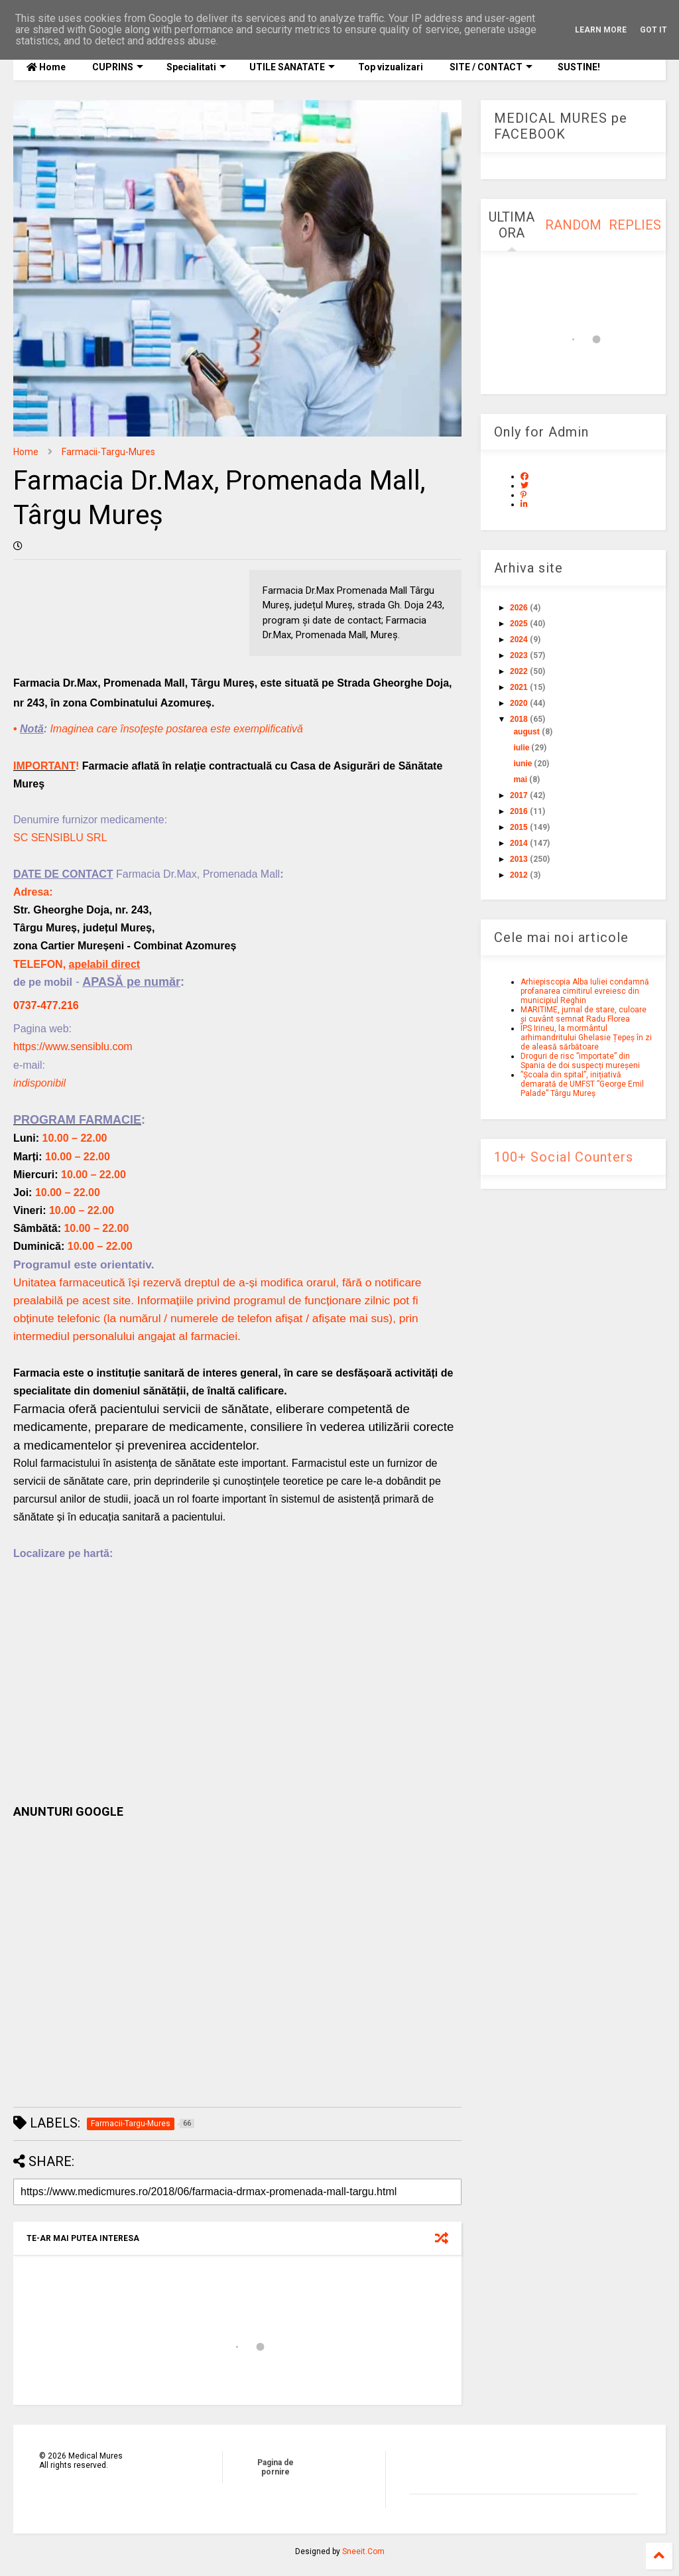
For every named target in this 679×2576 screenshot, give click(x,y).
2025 (519, 623)
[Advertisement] (237, 1962)
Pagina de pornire (275, 2467)
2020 (519, 703)
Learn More (601, 29)
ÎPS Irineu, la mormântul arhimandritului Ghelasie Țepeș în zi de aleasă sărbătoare (586, 1037)
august (526, 731)
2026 (519, 607)
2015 (519, 827)
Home (46, 67)
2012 (519, 875)
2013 (519, 859)
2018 (519, 719)
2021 (519, 687)
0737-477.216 (46, 1005)
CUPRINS (117, 67)
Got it (653, 29)
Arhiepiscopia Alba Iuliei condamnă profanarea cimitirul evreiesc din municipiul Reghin (585, 991)
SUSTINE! (578, 67)
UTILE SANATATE (292, 67)
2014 (519, 843)
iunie (522, 763)
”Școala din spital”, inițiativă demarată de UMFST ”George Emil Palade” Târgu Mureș (582, 1084)
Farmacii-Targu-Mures (108, 451)
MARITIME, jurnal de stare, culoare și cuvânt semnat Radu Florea (584, 1014)
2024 (519, 639)
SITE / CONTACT (491, 67)
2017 (519, 795)
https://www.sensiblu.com (73, 1046)
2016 (519, 811)
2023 (519, 655)
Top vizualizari (390, 67)
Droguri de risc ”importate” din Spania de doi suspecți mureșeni (580, 1060)
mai (520, 779)
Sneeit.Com (363, 2551)
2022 (519, 671)
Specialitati (196, 67)
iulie (521, 747)
